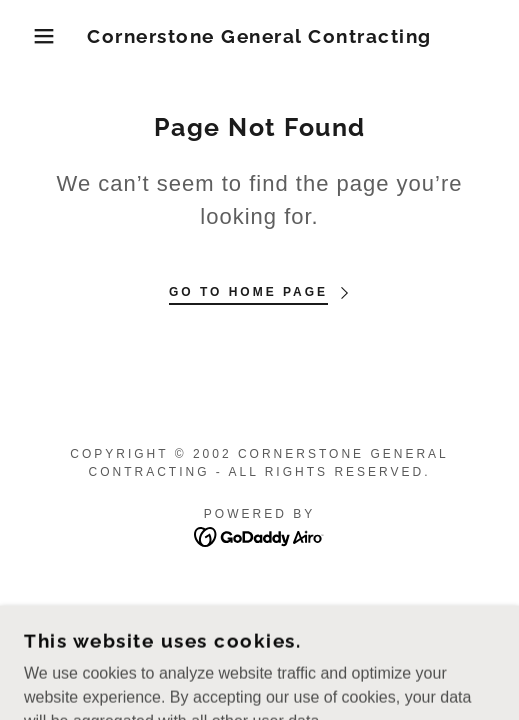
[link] (260, 36)
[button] (37, 36)
